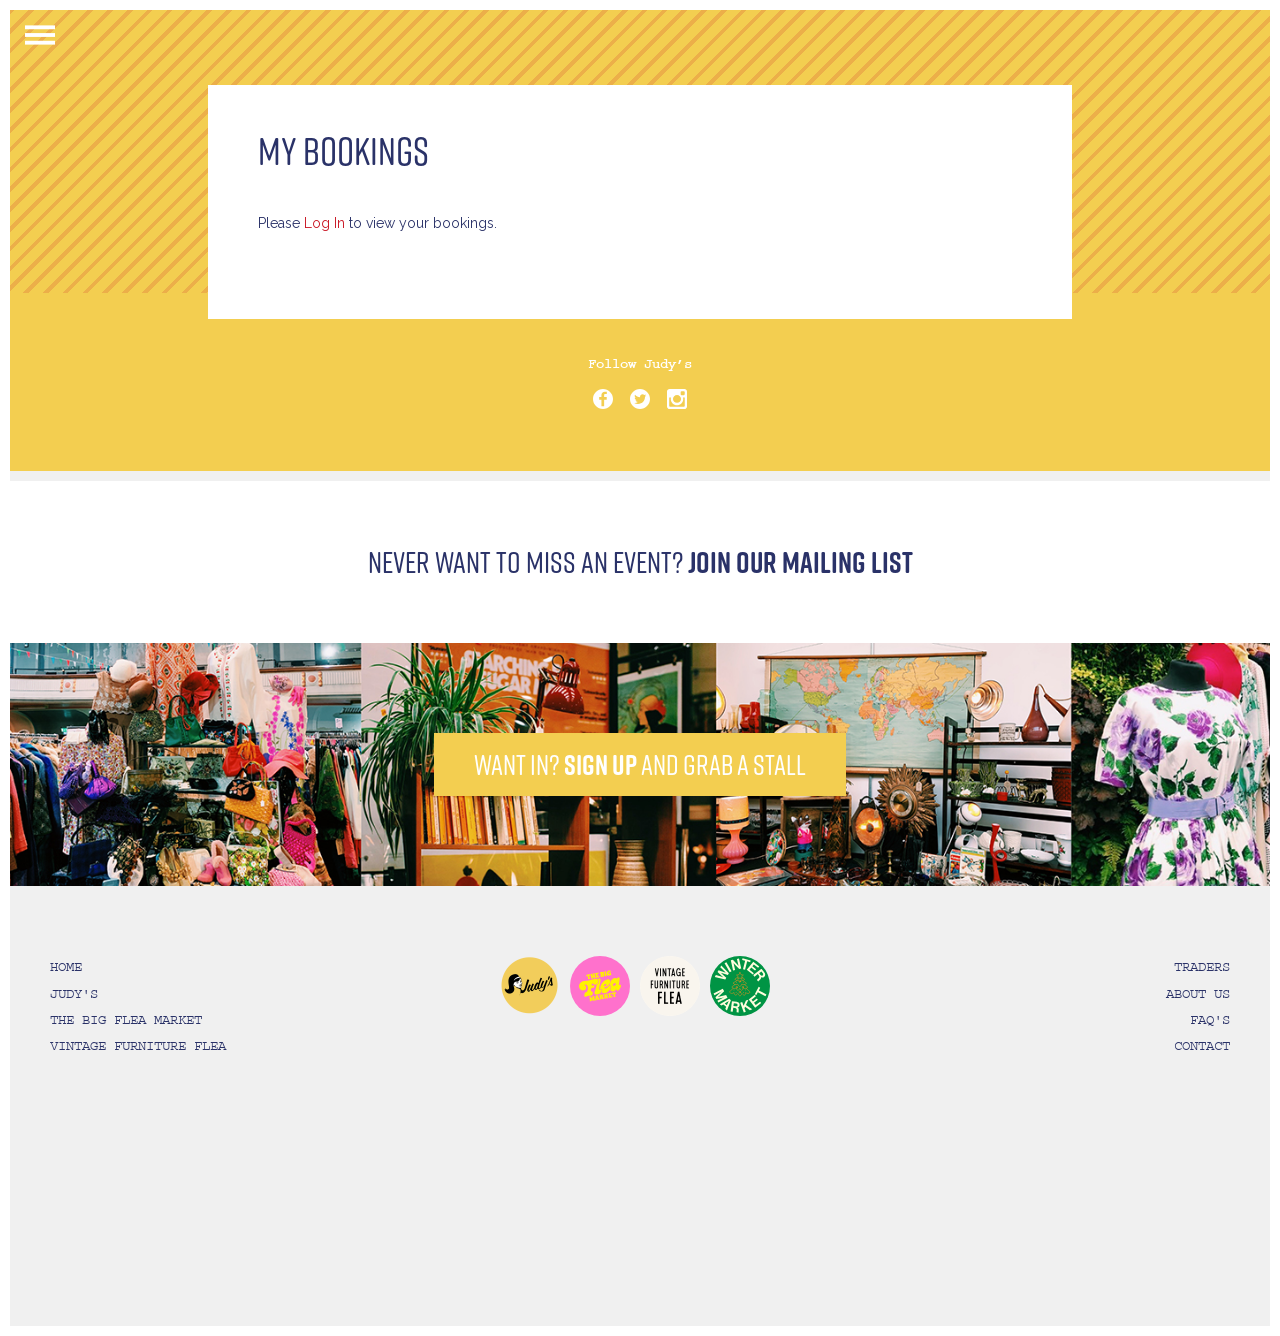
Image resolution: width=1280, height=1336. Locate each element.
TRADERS (1202, 967)
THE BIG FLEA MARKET (126, 1020)
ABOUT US (1198, 994)
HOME (66, 967)
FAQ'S (1210, 1020)
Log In (324, 223)
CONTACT (1202, 1046)
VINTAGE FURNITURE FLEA (138, 1046)
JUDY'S (74, 994)
